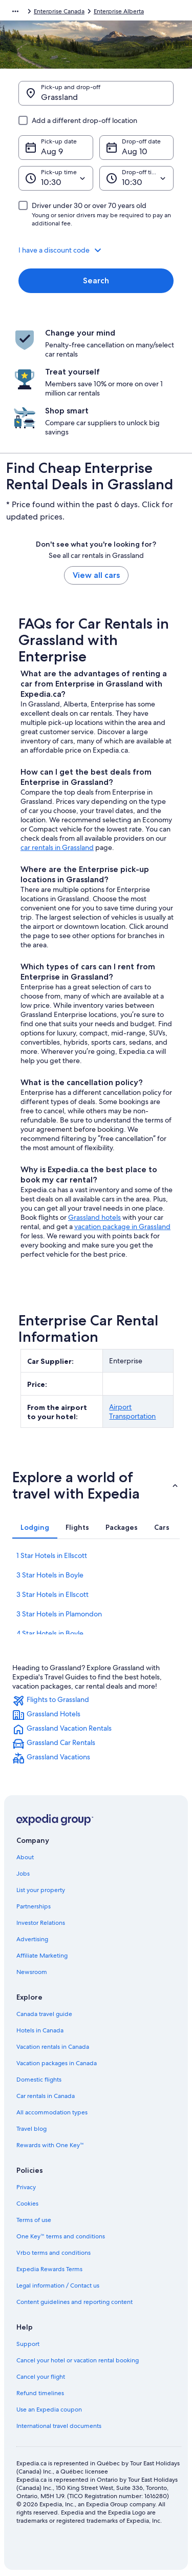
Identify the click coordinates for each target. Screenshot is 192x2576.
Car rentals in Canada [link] (45, 2096)
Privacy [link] (26, 2187)
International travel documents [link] (58, 2426)
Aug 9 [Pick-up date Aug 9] (52, 151)
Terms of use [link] (33, 2220)
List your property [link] (40, 1890)
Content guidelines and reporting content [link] (74, 2302)
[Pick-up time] (55, 178)
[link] (96, 1701)
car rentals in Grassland (57, 847)
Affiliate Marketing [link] (42, 1955)
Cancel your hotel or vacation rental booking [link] (77, 2360)
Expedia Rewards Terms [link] (49, 2269)
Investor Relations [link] (40, 1923)
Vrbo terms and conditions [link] (53, 2253)
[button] (96, 250)
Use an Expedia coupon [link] (49, 2409)
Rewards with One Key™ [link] (50, 2145)
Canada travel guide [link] (44, 2014)
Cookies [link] (27, 2203)
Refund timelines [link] (40, 2393)
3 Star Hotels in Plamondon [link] (59, 1613)
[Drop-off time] (136, 178)
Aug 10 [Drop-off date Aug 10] (134, 151)
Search (96, 280)
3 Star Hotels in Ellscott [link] (52, 1594)
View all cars (96, 575)
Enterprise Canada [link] (59, 11)
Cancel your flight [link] (40, 2377)
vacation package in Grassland (122, 1226)
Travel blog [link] (31, 2129)
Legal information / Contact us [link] (57, 2285)
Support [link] (27, 2344)
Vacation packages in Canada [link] (56, 2063)
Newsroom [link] (31, 1972)
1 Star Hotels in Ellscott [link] (51, 1555)
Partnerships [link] (33, 1906)
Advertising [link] (32, 1939)
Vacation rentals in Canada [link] (52, 2047)
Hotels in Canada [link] (39, 2030)
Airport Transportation (132, 1411)
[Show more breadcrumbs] (15, 11)
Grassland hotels (94, 1217)
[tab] (34, 1527)
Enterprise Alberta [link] (119, 11)
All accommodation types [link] (52, 2112)
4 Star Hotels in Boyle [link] (49, 1633)
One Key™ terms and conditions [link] (60, 2236)
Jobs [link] (23, 1873)
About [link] (25, 1857)
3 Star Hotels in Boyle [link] (49, 1575)
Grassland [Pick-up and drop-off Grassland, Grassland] (59, 97)
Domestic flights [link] (38, 2079)
